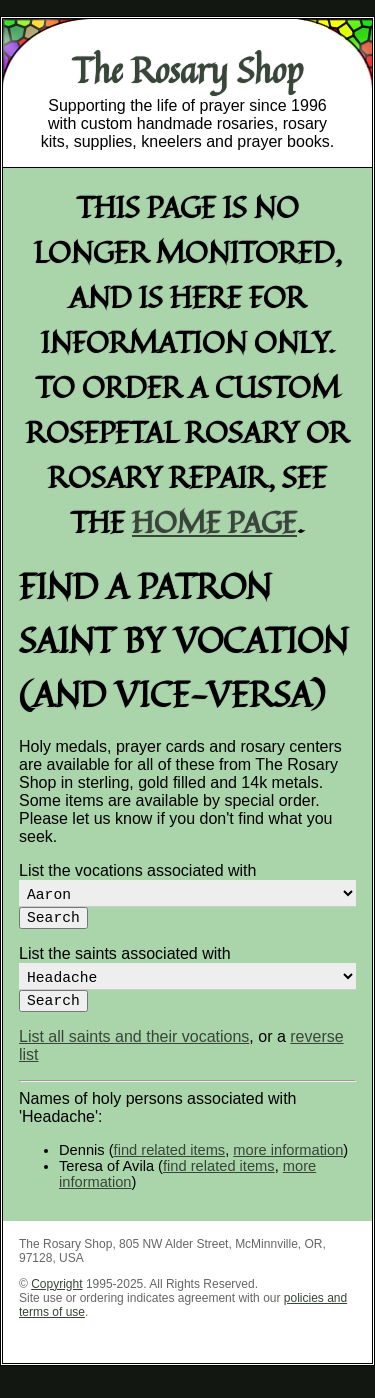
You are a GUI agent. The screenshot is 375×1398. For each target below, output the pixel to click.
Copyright (56, 1300)
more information (288, 1166)
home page (214, 521)
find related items (170, 1166)
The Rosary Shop (187, 70)
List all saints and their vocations (134, 1052)
